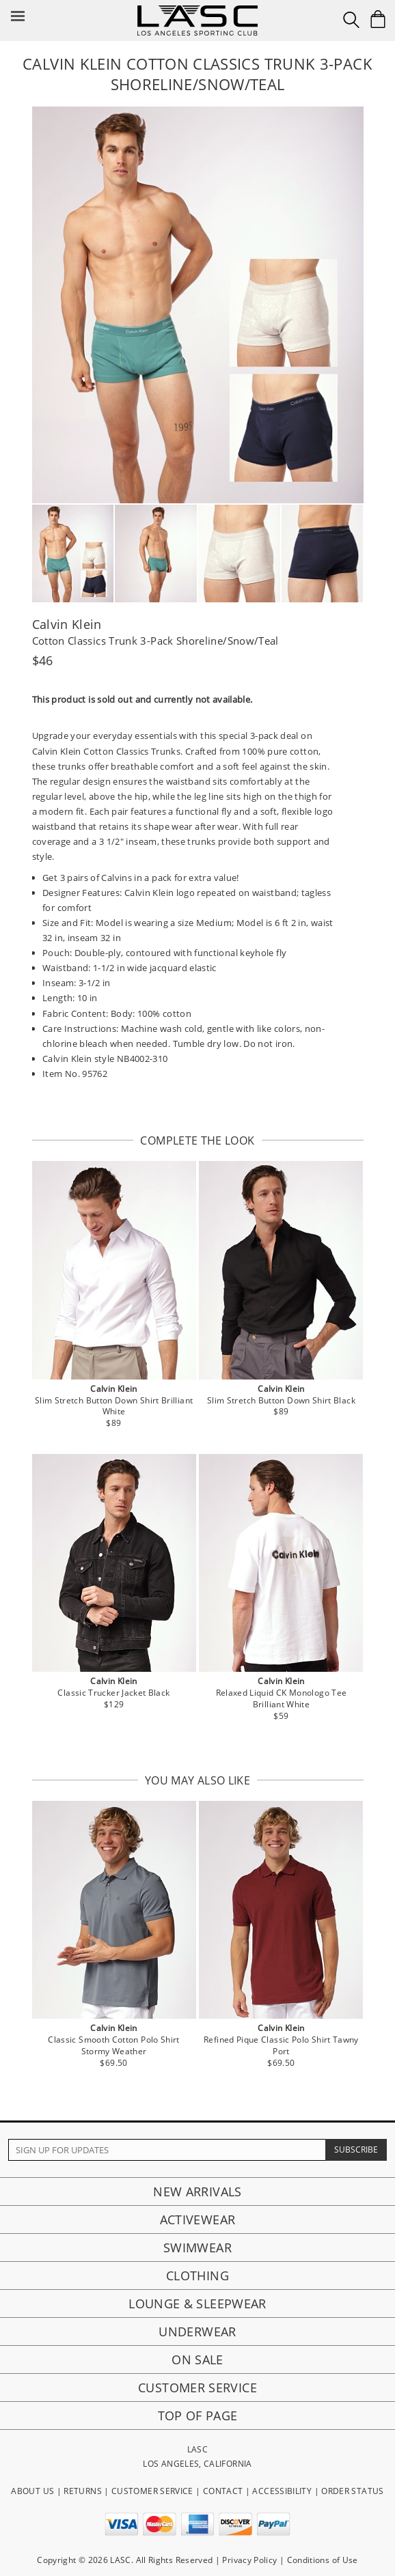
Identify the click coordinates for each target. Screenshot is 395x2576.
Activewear (198, 2219)
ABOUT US (32, 2491)
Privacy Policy (249, 2560)
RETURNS (83, 2491)
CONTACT (223, 2491)
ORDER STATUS (352, 2491)
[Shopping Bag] (378, 19)
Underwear (197, 2331)
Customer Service (197, 2387)
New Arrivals (197, 2191)
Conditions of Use (322, 2560)
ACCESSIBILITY (282, 2491)
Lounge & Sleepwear (197, 2303)
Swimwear (197, 2247)
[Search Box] (351, 20)
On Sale (197, 2359)
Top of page (198, 2415)
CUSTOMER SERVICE (152, 2491)
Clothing (197, 2275)
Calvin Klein (67, 624)
